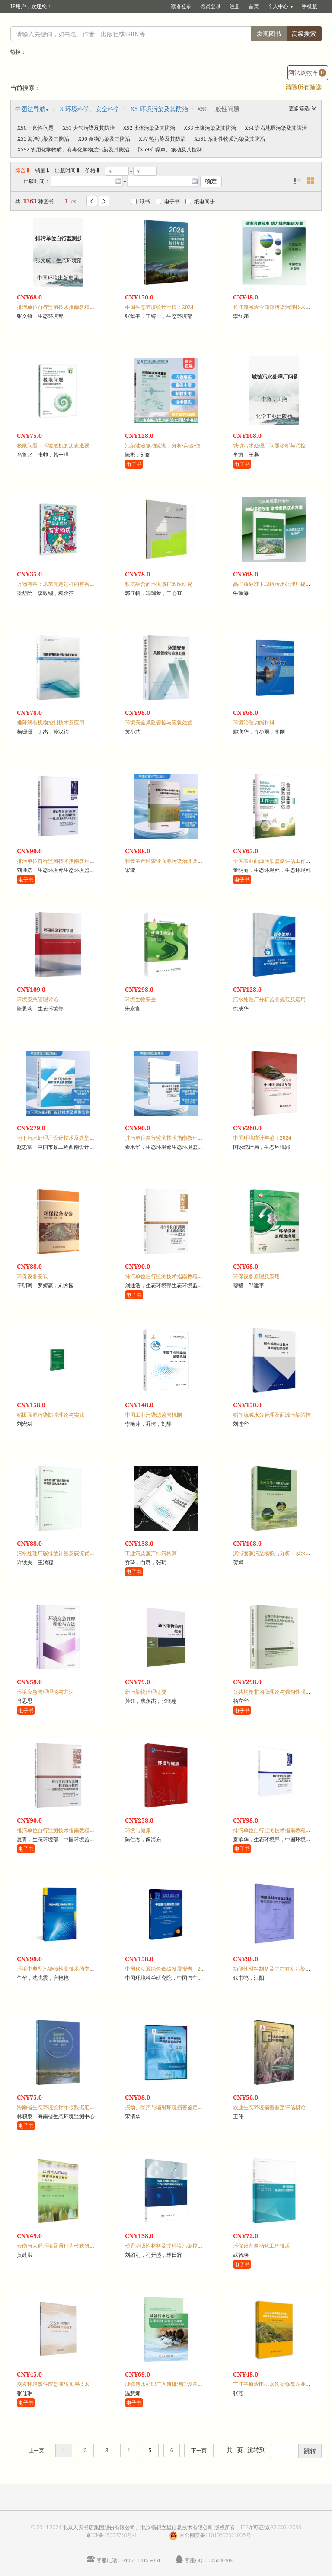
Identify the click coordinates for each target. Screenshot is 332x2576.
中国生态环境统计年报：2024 (159, 307)
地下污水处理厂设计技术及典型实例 (58, 1138)
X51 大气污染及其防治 (88, 128)
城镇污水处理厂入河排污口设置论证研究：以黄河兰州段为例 (195, 2384)
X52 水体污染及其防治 (149, 128)
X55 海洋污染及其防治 (43, 138)
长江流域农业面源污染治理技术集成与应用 (282, 307)
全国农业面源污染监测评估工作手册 (274, 861)
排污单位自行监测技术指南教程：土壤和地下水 (71, 307)
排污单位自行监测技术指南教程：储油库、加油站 (182, 1138)
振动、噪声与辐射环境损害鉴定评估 (166, 2107)
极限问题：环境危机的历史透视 (53, 445)
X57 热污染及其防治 (162, 138)
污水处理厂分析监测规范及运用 (269, 999)
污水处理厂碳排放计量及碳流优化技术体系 (66, 1553)
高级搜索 (304, 33)
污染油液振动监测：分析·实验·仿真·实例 (171, 445)
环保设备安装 (32, 1276)
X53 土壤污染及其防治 (210, 128)
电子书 (168, 201)
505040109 (221, 2560)
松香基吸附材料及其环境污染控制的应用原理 (177, 2245)
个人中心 (278, 6)
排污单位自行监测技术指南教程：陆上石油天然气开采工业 (84, 861)
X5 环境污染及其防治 (159, 109)
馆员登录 (210, 6)
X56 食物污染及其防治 (104, 138)
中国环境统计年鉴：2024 (262, 1138)
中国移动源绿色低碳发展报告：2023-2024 (174, 1968)
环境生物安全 (140, 999)
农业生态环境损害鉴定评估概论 (269, 2107)
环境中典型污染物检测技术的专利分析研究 (66, 1968)
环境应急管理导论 (37, 999)
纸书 (140, 201)
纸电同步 (200, 201)
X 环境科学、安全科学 (90, 109)
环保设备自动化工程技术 (261, 2245)
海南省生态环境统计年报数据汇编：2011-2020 (71, 2107)
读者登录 (181, 6)
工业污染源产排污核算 (151, 1553)
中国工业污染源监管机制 (153, 1414)
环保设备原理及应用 (256, 1276)
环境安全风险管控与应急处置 (158, 722)
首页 (254, 6)
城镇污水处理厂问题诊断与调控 (269, 445)
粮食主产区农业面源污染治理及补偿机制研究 (177, 861)
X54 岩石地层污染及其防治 (276, 128)
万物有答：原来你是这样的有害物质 (58, 584)
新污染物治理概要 (145, 1691)
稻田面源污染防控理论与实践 (50, 1414)
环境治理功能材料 (254, 722)
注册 (235, 6)
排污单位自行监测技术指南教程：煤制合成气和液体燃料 (82, 1830)
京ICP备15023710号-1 (111, 2535)
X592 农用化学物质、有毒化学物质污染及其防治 (73, 149)
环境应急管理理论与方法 (45, 1691)
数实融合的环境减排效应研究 (158, 584)
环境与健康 (138, 1830)
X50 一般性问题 (35, 128)
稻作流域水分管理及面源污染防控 (272, 1414)
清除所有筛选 (303, 87)
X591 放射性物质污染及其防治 (229, 138)
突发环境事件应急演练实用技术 (53, 2384)
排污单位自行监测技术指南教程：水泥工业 (174, 1276)
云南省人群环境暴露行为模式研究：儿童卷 (66, 2245)
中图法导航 (30, 109)
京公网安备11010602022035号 (215, 2535)
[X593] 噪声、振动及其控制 (170, 149)
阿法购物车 (307, 72)
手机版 (309, 6)
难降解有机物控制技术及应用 (50, 722)
